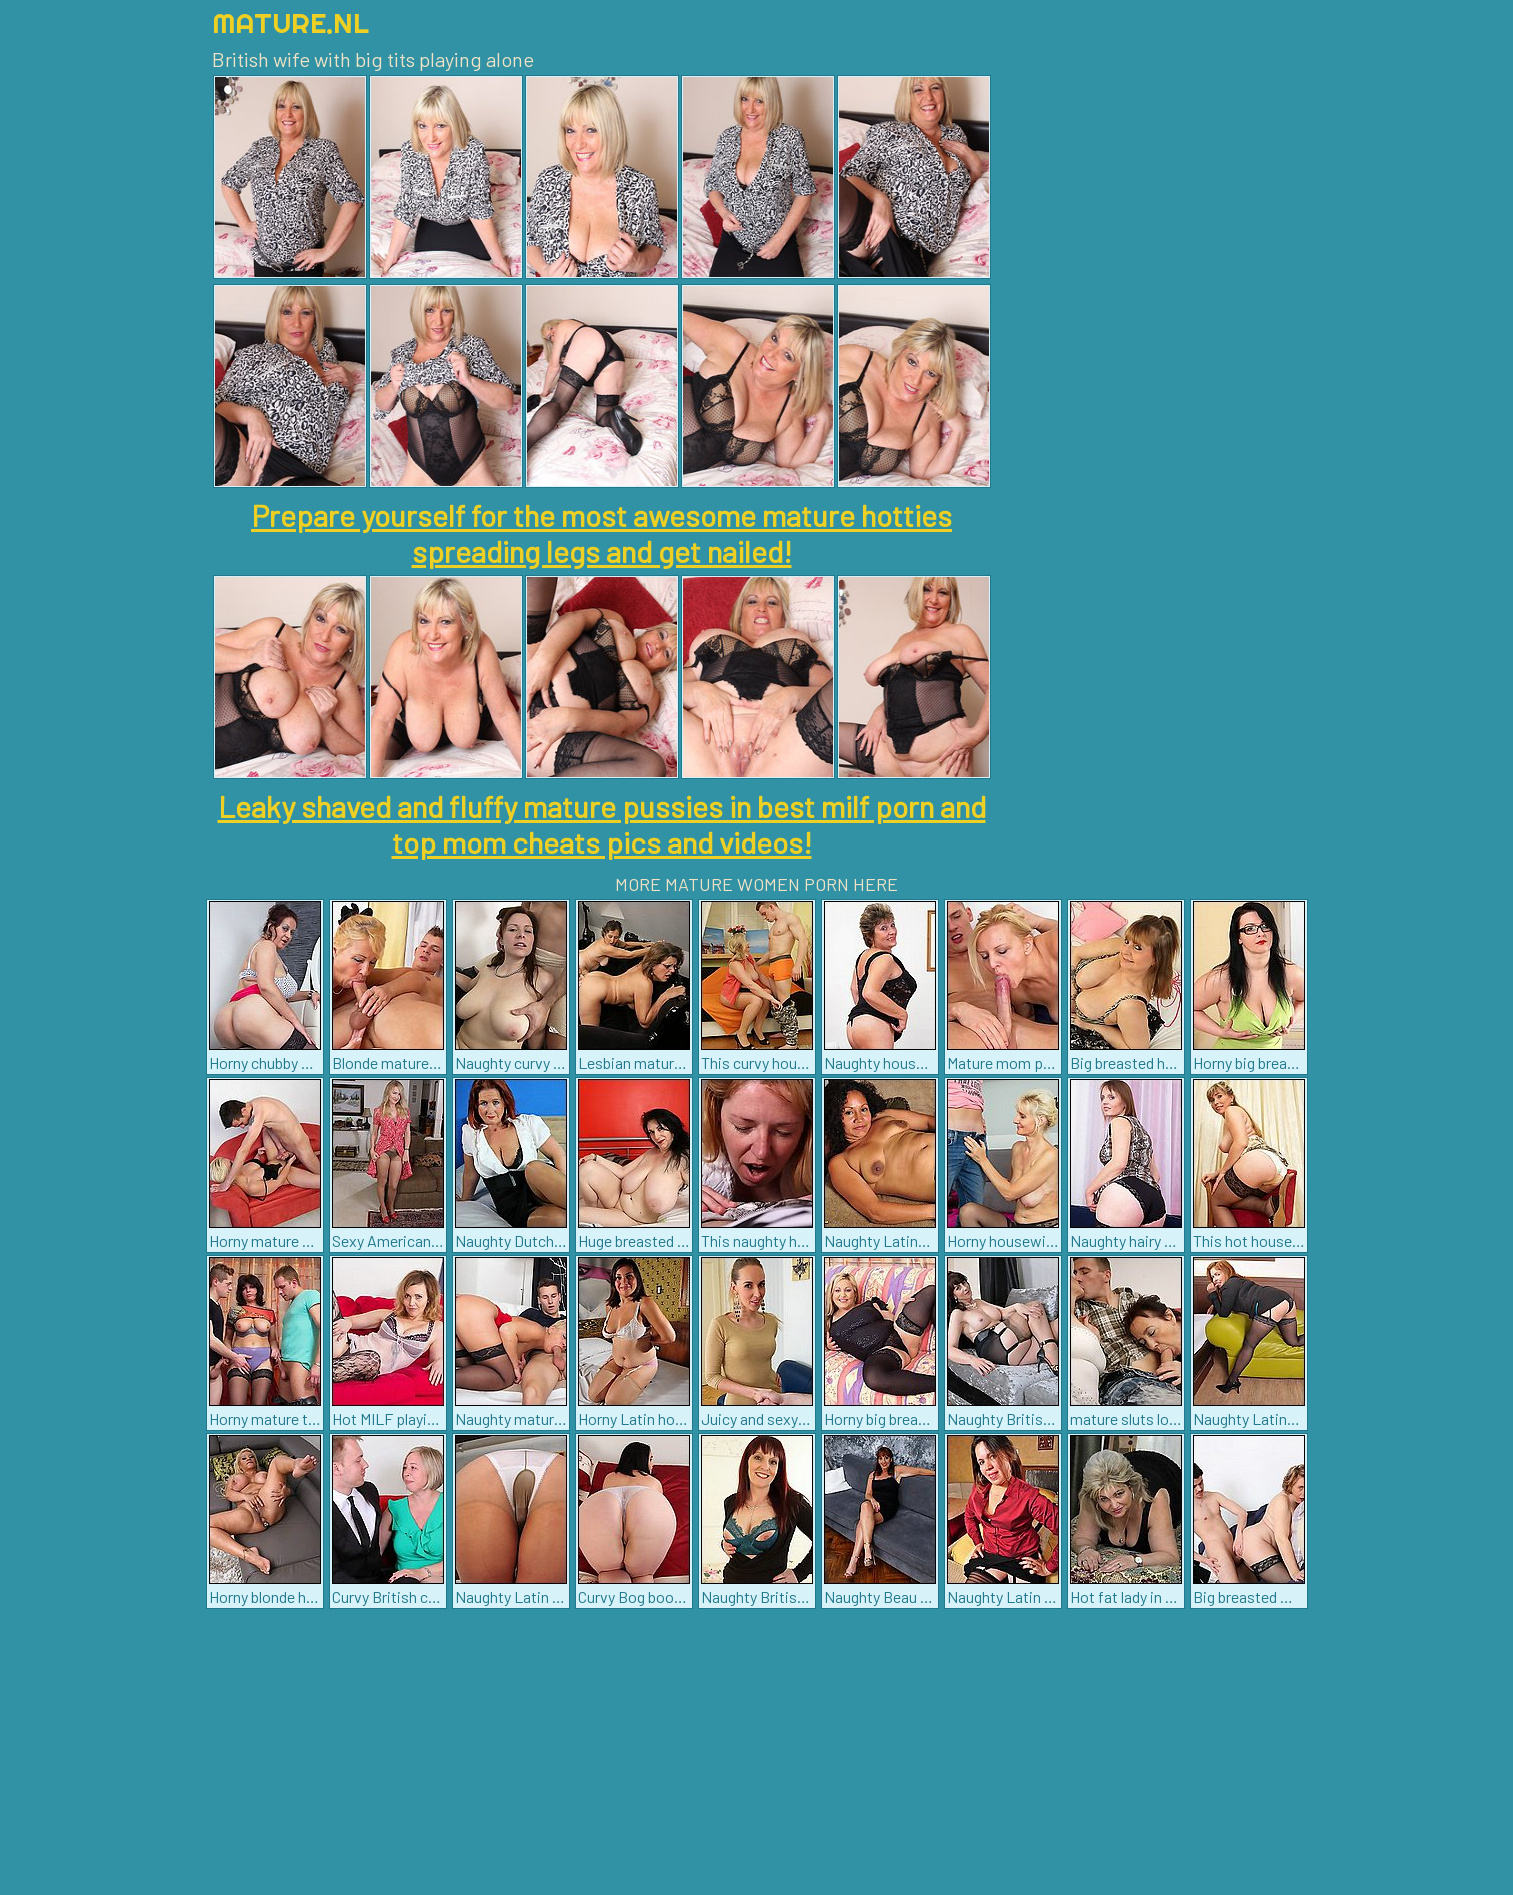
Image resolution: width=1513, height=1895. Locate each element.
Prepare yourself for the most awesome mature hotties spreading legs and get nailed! (601, 533)
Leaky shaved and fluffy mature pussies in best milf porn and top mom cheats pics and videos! (602, 824)
